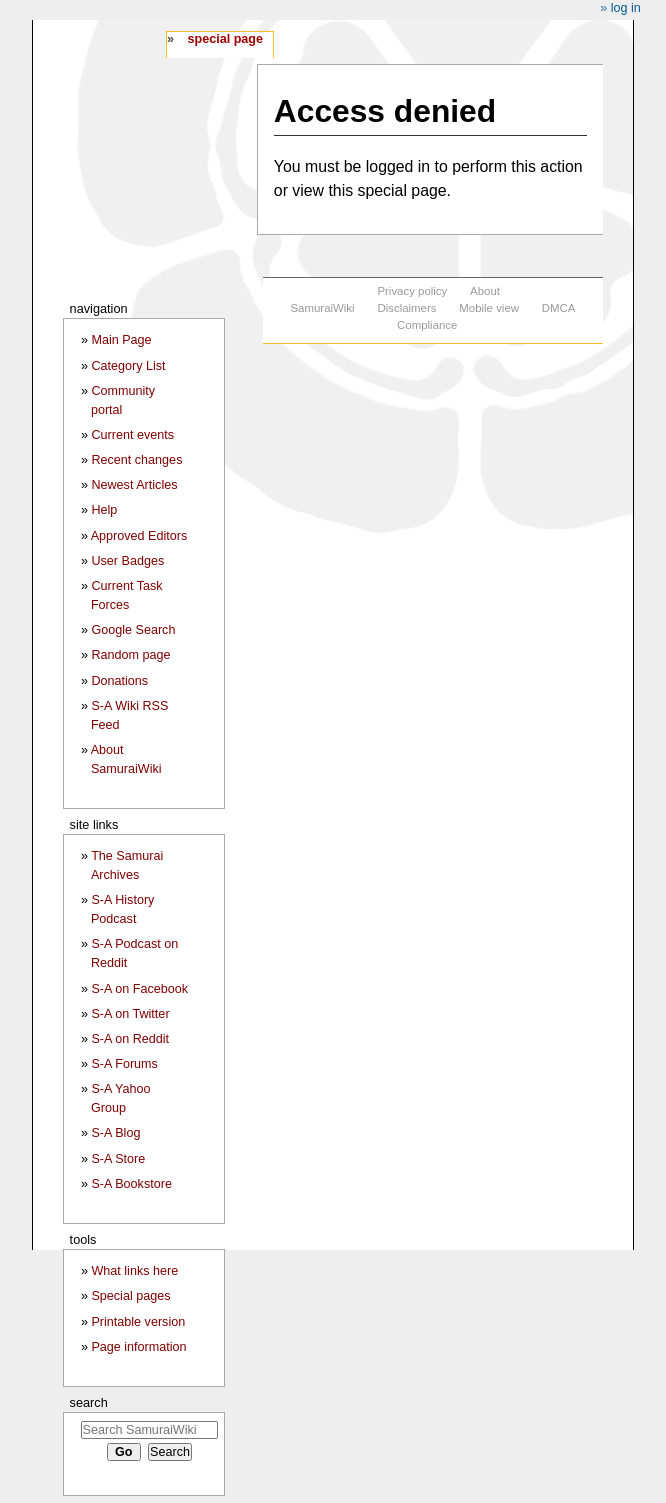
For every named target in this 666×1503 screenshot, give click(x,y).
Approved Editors (139, 536)
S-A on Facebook (139, 989)
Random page (130, 655)
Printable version (138, 1322)
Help (104, 510)
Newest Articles (134, 485)
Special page (225, 39)
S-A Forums (124, 1064)
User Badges (127, 561)
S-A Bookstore (131, 1184)
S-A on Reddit (130, 1039)
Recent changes (136, 460)
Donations (119, 681)
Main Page (121, 340)
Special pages (130, 1296)
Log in (626, 8)
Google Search (133, 630)
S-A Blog (115, 1133)
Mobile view (489, 308)
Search (89, 1402)
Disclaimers (406, 308)
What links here (134, 1271)
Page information (138, 1347)
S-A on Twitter (130, 1014)
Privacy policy (412, 291)
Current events (132, 435)
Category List (128, 366)
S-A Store (118, 1159)
